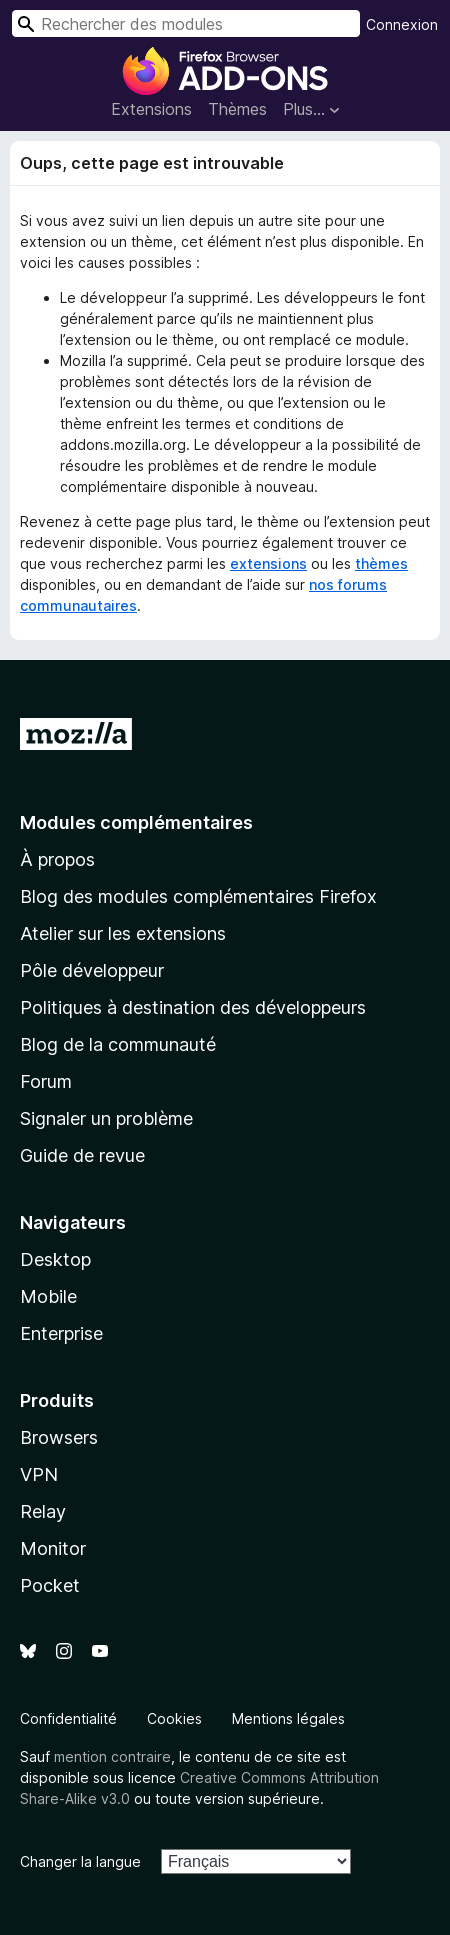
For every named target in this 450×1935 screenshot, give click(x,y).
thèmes (381, 563)
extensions (268, 563)
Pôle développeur (92, 970)
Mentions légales (288, 1718)
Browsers (59, 1437)
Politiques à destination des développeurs (193, 1007)
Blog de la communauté (118, 1044)
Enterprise (61, 1333)
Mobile (48, 1296)
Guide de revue (82, 1155)
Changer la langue (80, 1861)
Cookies (174, 1718)
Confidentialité (68, 1718)
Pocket (50, 1585)
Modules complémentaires (136, 822)
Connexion (402, 24)
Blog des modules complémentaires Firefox (198, 896)
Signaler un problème (106, 1118)
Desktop (55, 1259)
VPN (39, 1474)
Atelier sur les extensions (123, 933)
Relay (43, 1511)
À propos (57, 859)
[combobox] (186, 23)
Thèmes (237, 109)
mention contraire (112, 1756)
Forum (46, 1081)
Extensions (151, 109)
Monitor (53, 1548)
